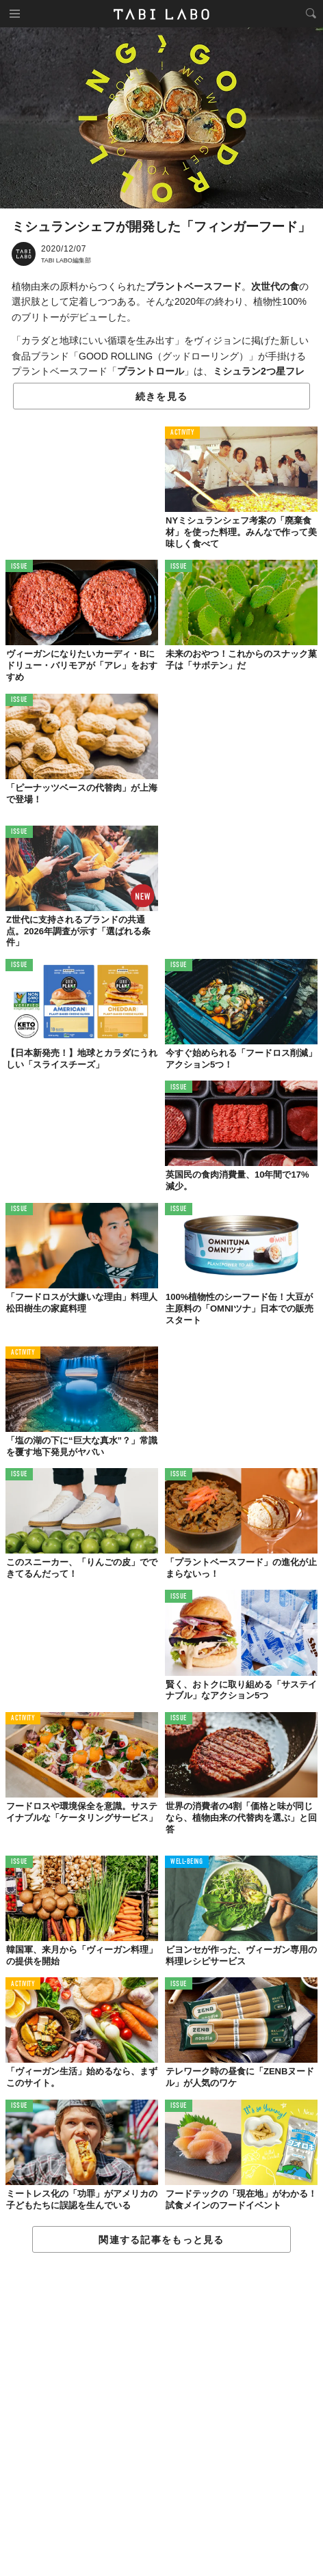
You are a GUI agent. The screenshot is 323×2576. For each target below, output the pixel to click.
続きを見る (161, 396)
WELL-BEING (186, 1862)
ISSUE (19, 567)
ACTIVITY (182, 433)
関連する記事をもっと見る (161, 2239)
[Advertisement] (161, 2415)
